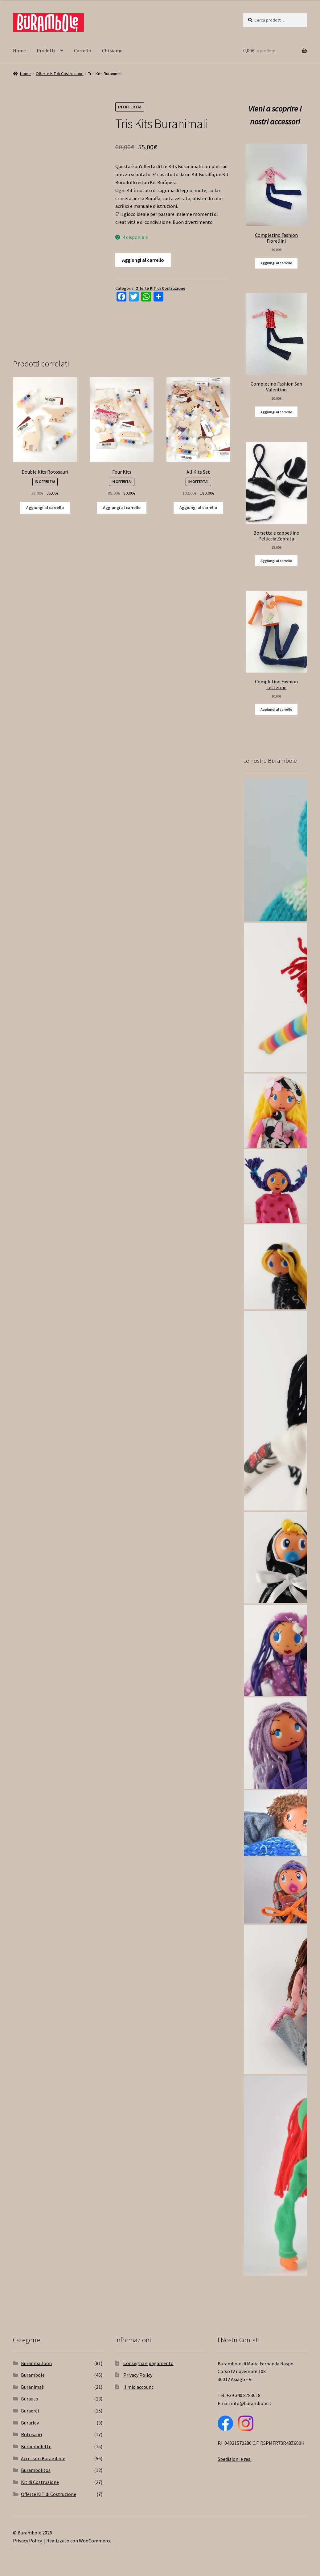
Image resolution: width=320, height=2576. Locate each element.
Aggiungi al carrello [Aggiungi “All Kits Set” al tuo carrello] (198, 507)
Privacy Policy (137, 2375)
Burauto (29, 2399)
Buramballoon (36, 2363)
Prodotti (46, 50)
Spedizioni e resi (235, 2459)
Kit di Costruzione (40, 2482)
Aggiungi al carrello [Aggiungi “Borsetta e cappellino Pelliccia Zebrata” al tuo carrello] (276, 560)
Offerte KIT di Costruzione (60, 73)
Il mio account (138, 2387)
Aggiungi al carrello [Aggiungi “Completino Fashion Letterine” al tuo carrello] (276, 709)
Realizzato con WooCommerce (79, 2541)
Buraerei (30, 2411)
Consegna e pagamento (148, 2363)
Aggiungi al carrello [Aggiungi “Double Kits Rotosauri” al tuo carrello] (45, 507)
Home (19, 50)
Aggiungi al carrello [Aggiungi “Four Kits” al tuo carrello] (122, 507)
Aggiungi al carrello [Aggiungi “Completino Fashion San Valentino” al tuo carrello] (276, 412)
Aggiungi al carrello (143, 260)
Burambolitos (36, 2470)
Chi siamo (112, 50)
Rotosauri (31, 2434)
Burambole (33, 2375)
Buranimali (32, 2387)
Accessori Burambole (43, 2458)
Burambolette (36, 2446)
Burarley (30, 2423)
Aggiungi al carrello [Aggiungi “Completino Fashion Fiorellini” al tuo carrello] (276, 263)
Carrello (82, 50)
